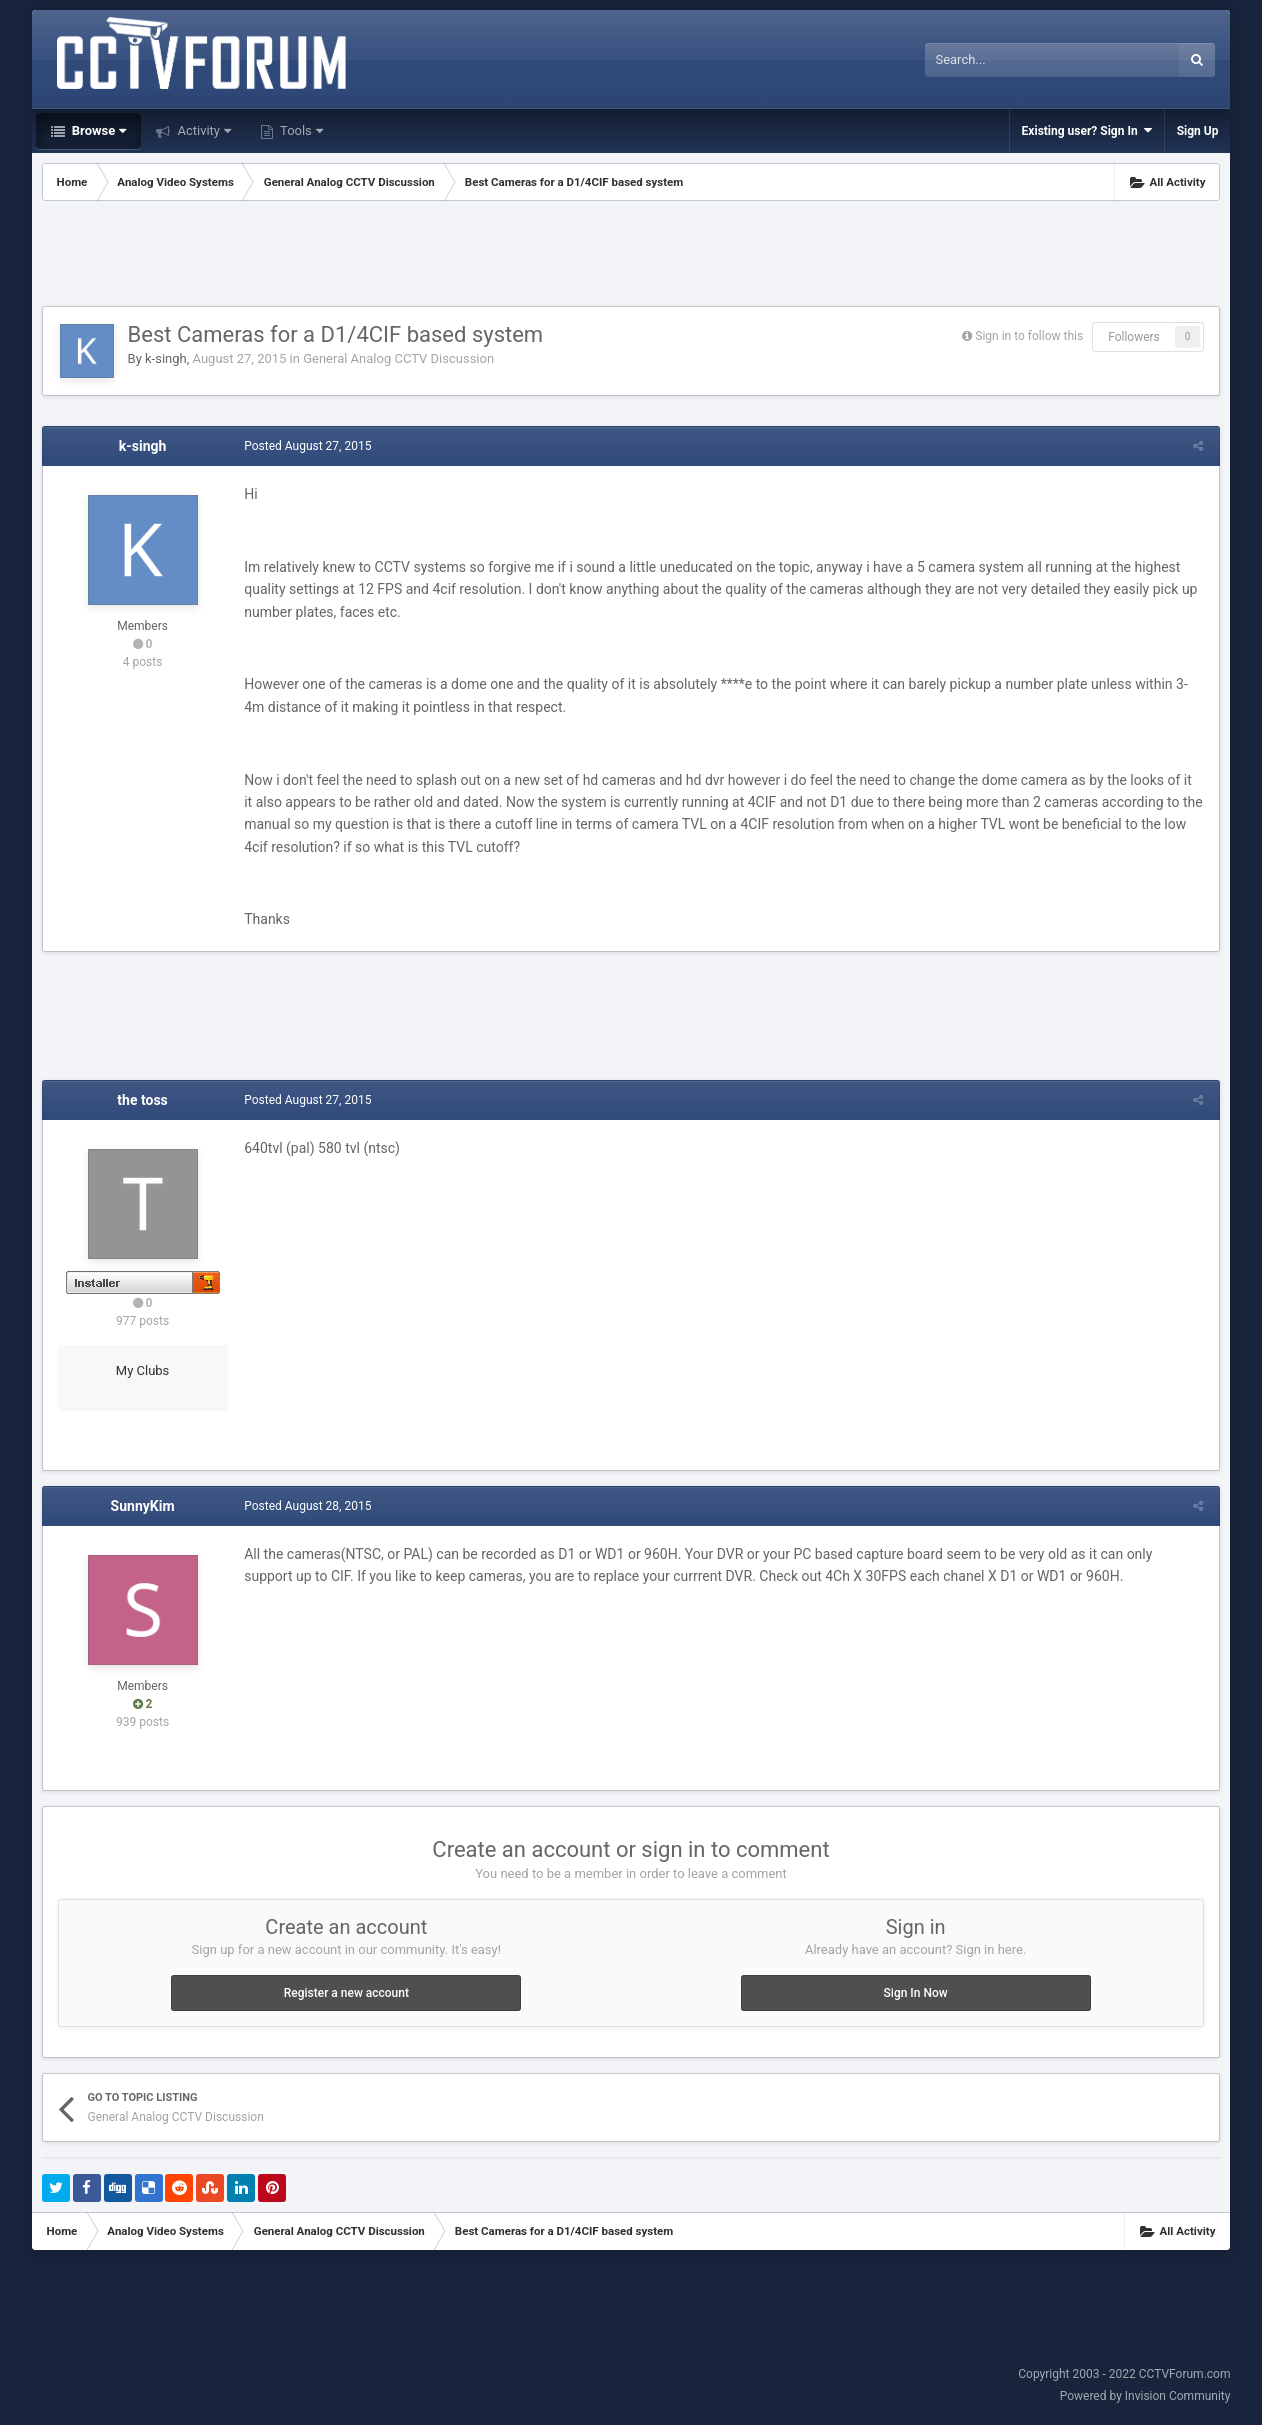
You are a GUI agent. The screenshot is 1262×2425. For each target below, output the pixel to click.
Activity (202, 130)
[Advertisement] (631, 256)
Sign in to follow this (1029, 336)
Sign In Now (916, 1993)
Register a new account (346, 1993)
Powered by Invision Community (1145, 2396)
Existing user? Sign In (1087, 130)
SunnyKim (143, 1506)
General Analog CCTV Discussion (398, 358)
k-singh (166, 358)
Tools (300, 130)
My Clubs (143, 1370)
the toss (142, 1100)
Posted (306, 446)
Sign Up (1198, 131)
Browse (98, 130)
